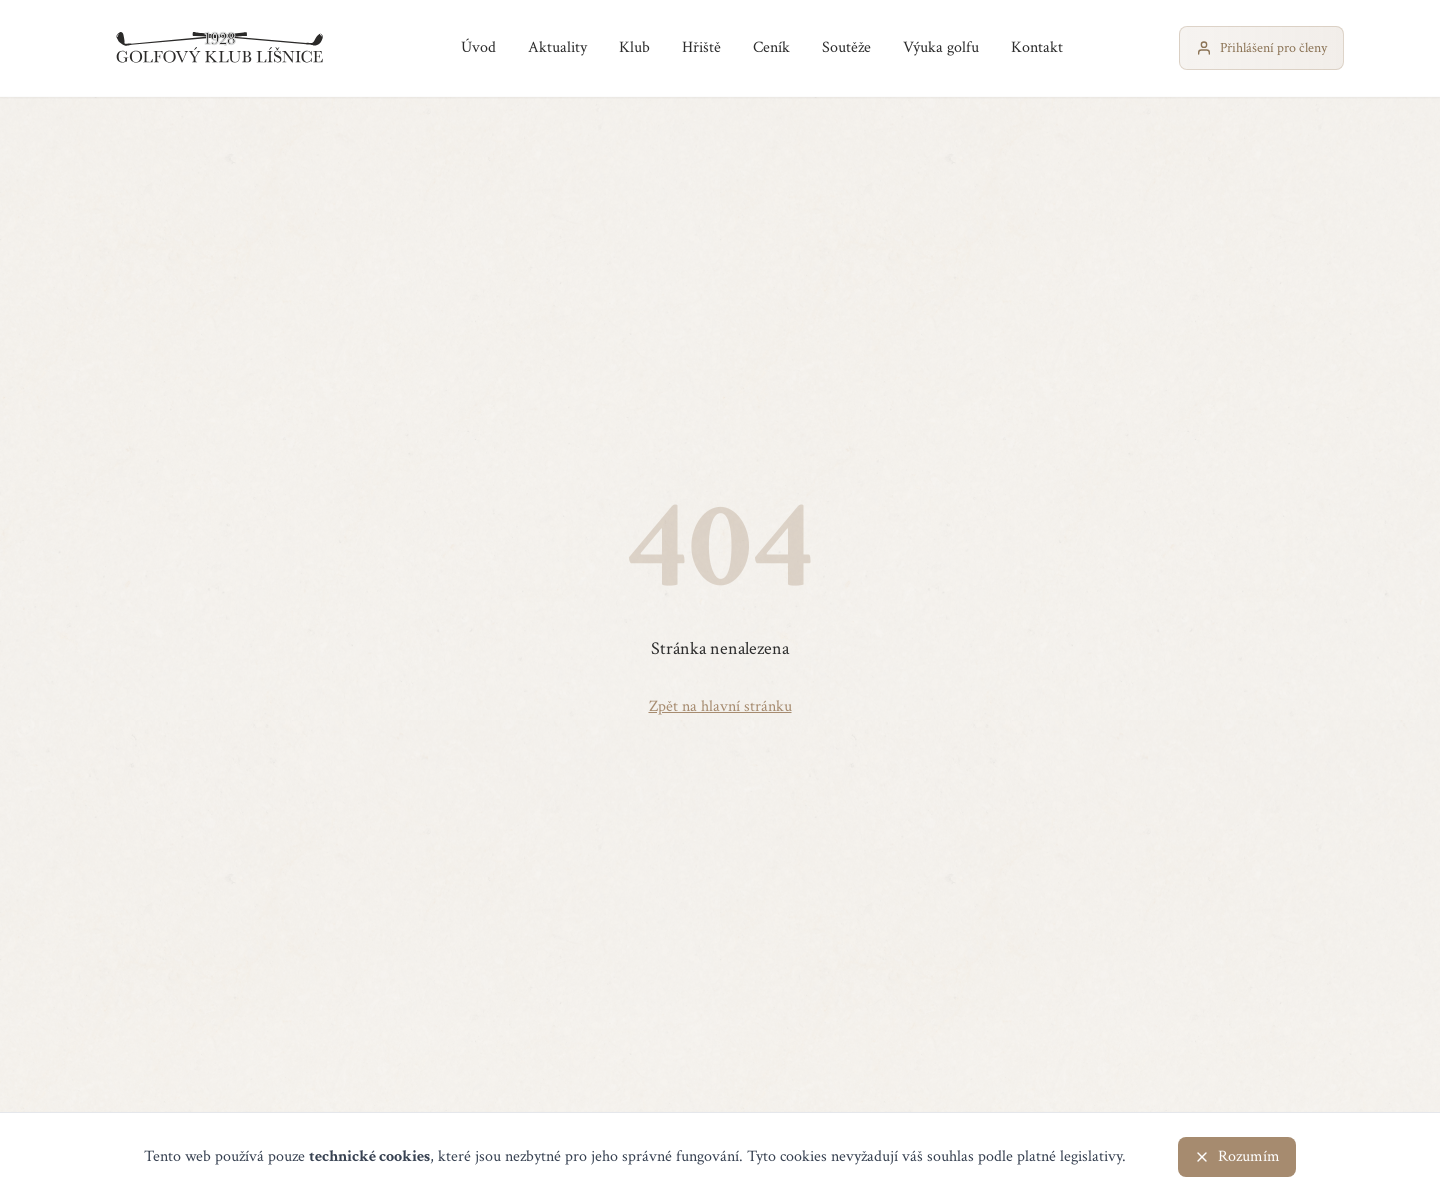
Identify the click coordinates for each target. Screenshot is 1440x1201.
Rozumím (1237, 1156)
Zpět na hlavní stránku (720, 706)
